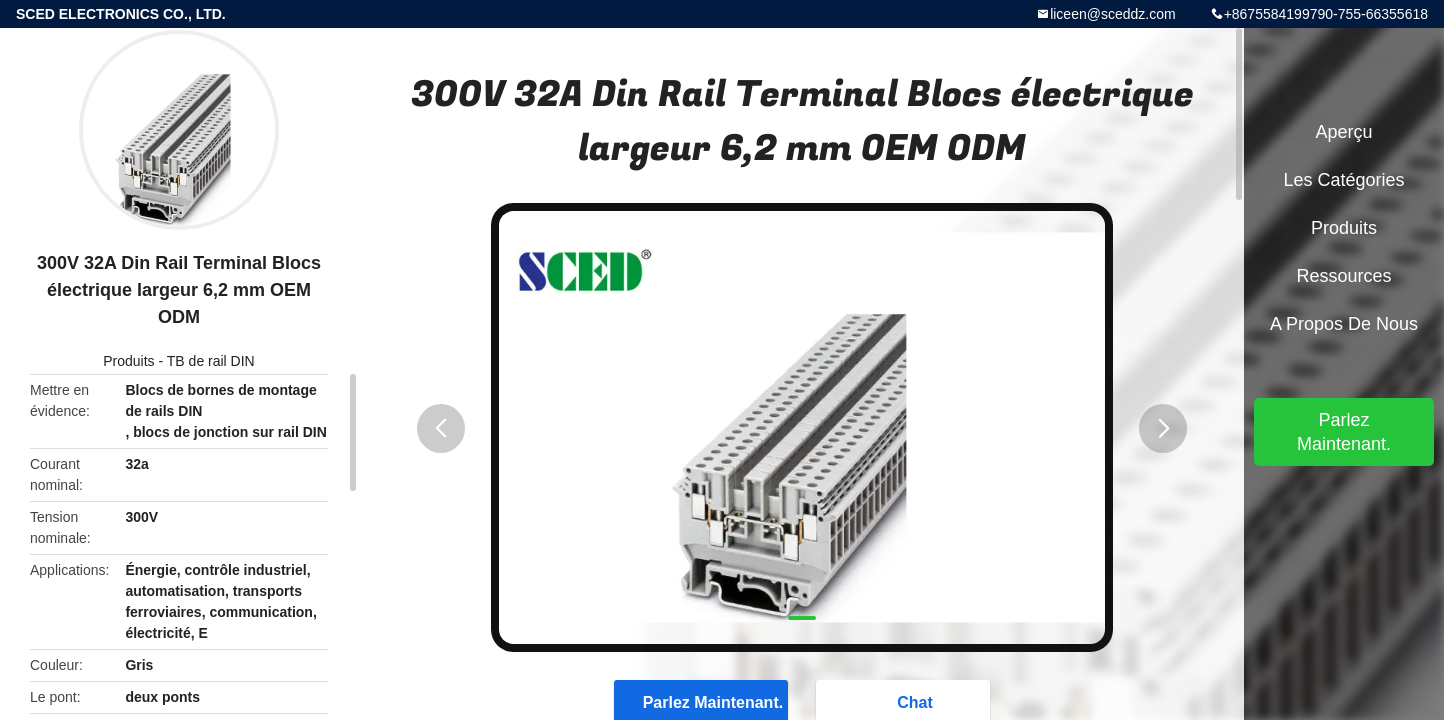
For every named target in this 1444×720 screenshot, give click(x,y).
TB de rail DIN (211, 361)
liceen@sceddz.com (1113, 14)
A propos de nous (1344, 324)
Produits (128, 361)
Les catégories (1343, 180)
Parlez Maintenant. (1344, 432)
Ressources (1343, 276)
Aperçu (1343, 132)
